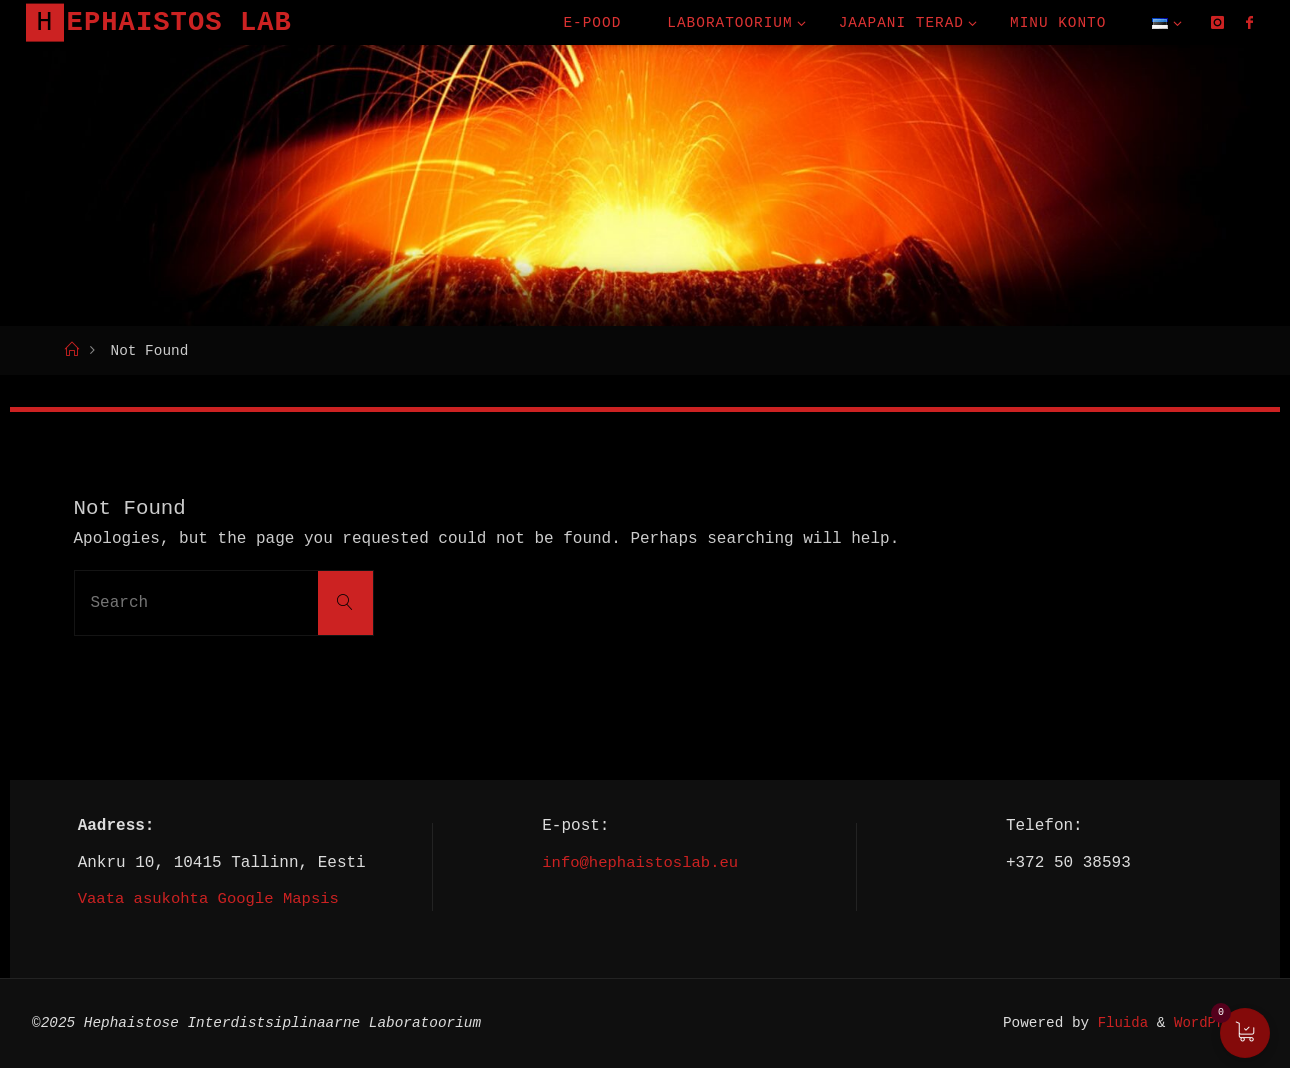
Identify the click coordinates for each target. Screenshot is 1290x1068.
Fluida (1115, 1022)
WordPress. (1215, 1022)
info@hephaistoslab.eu (640, 862)
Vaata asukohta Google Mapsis (212, 898)
